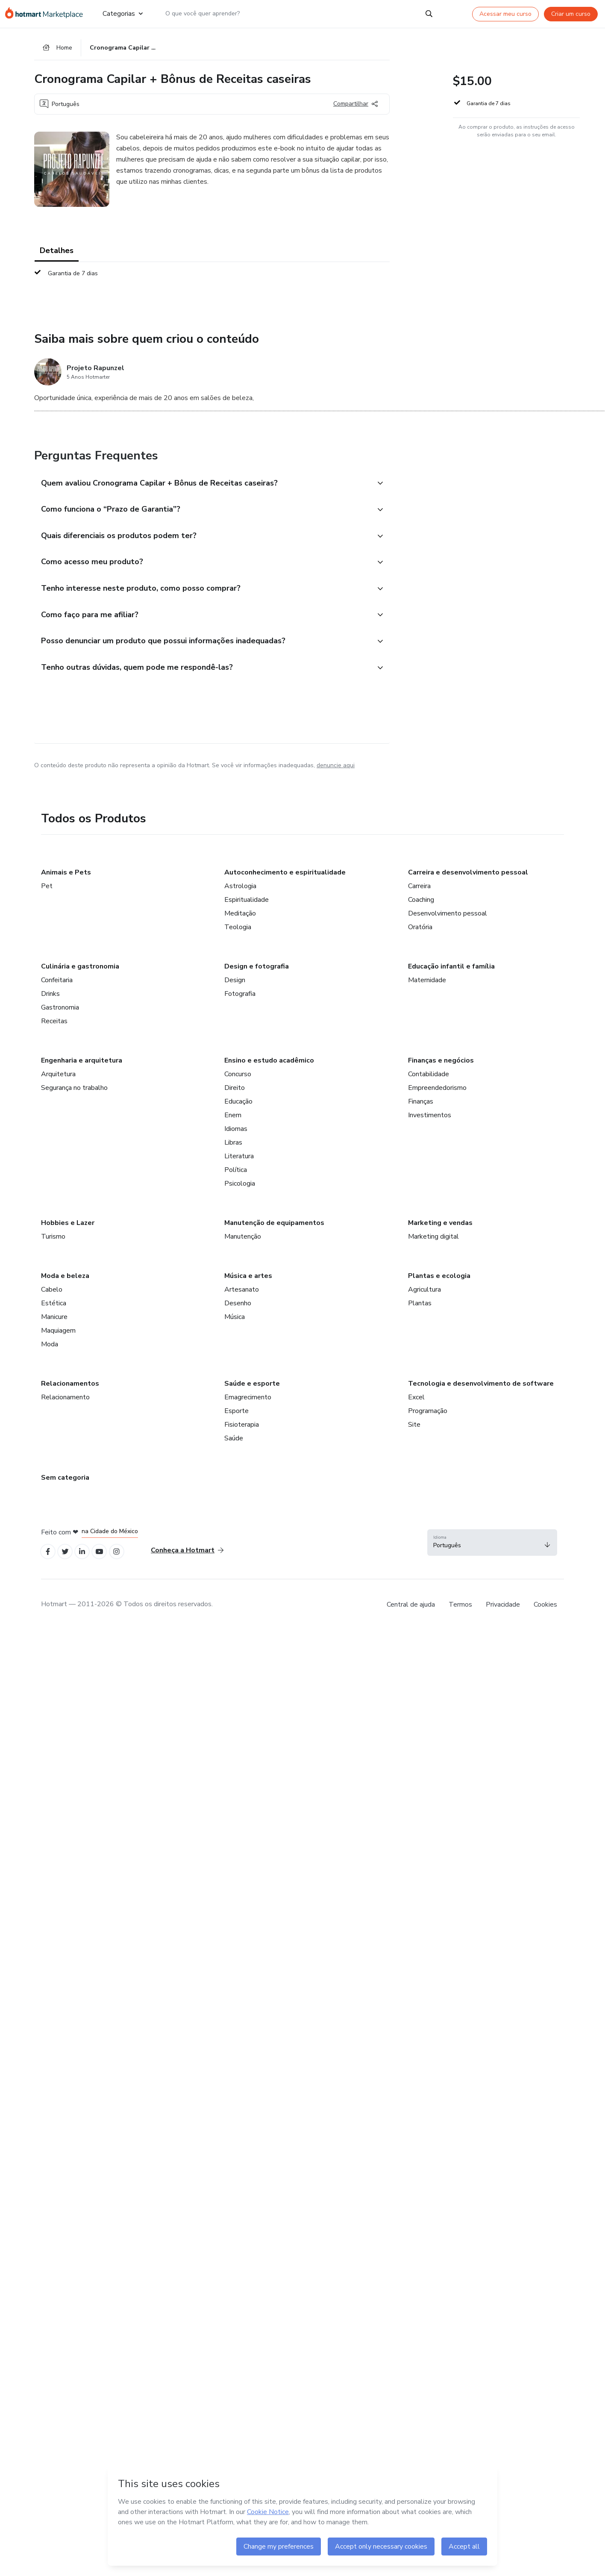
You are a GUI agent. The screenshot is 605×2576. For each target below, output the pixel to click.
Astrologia (240, 893)
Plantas (420, 1311)
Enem (232, 1123)
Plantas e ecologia (439, 1283)
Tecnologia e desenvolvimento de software (481, 1391)
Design (234, 987)
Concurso (237, 1081)
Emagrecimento (247, 1405)
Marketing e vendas (440, 1230)
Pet (47, 893)
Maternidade (427, 987)
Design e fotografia (256, 974)
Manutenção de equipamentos (274, 1230)
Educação (238, 1109)
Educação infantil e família (451, 974)
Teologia (237, 934)
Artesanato (241, 1297)
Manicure (54, 1324)
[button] (202, 485)
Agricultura (424, 1297)
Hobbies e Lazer (67, 1230)
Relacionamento (65, 1405)
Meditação (240, 921)
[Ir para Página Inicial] (46, 14)
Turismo (53, 1244)
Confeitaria (57, 987)
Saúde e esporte (252, 1391)
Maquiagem (58, 1338)
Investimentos (429, 1123)
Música (234, 1324)
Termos (460, 1614)
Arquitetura (58, 1081)
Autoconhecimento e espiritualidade (285, 880)
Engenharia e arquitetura (81, 1068)
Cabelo (51, 1297)
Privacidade (503, 1614)
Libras (233, 1150)
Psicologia (239, 1191)
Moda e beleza (65, 1283)
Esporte (236, 1418)
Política (235, 1177)
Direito (234, 1095)
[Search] (429, 13)
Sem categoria (65, 1485)
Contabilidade (428, 1081)
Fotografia (240, 1001)
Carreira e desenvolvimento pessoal (468, 880)
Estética (53, 1311)
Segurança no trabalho (74, 1095)
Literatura (239, 1164)
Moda (49, 1352)
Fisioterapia (241, 1432)
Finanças (420, 1109)
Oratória (420, 934)
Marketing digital (433, 1244)
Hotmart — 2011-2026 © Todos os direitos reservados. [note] (127, 1613)
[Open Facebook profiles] (49, 1560)
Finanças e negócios (441, 1068)
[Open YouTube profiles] (105, 1560)
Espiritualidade (246, 907)
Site (414, 1432)
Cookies (545, 1614)
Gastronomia (60, 1015)
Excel (416, 1405)
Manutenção (242, 1244)
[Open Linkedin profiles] (86, 1560)
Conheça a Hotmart (187, 1558)
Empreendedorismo (437, 1095)
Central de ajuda (411, 1614)
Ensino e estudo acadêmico (269, 1068)
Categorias (122, 13)
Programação (427, 1418)
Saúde (233, 1446)
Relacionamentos (70, 1391)
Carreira (419, 893)
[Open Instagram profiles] (124, 1560)
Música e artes (248, 1283)
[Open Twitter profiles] (67, 1560)
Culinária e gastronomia (80, 974)
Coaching (421, 907)
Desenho (237, 1311)
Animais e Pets (66, 880)
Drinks (50, 1001)
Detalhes (56, 252)
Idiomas (235, 1136)
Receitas (54, 1028)
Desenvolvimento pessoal (447, 921)
